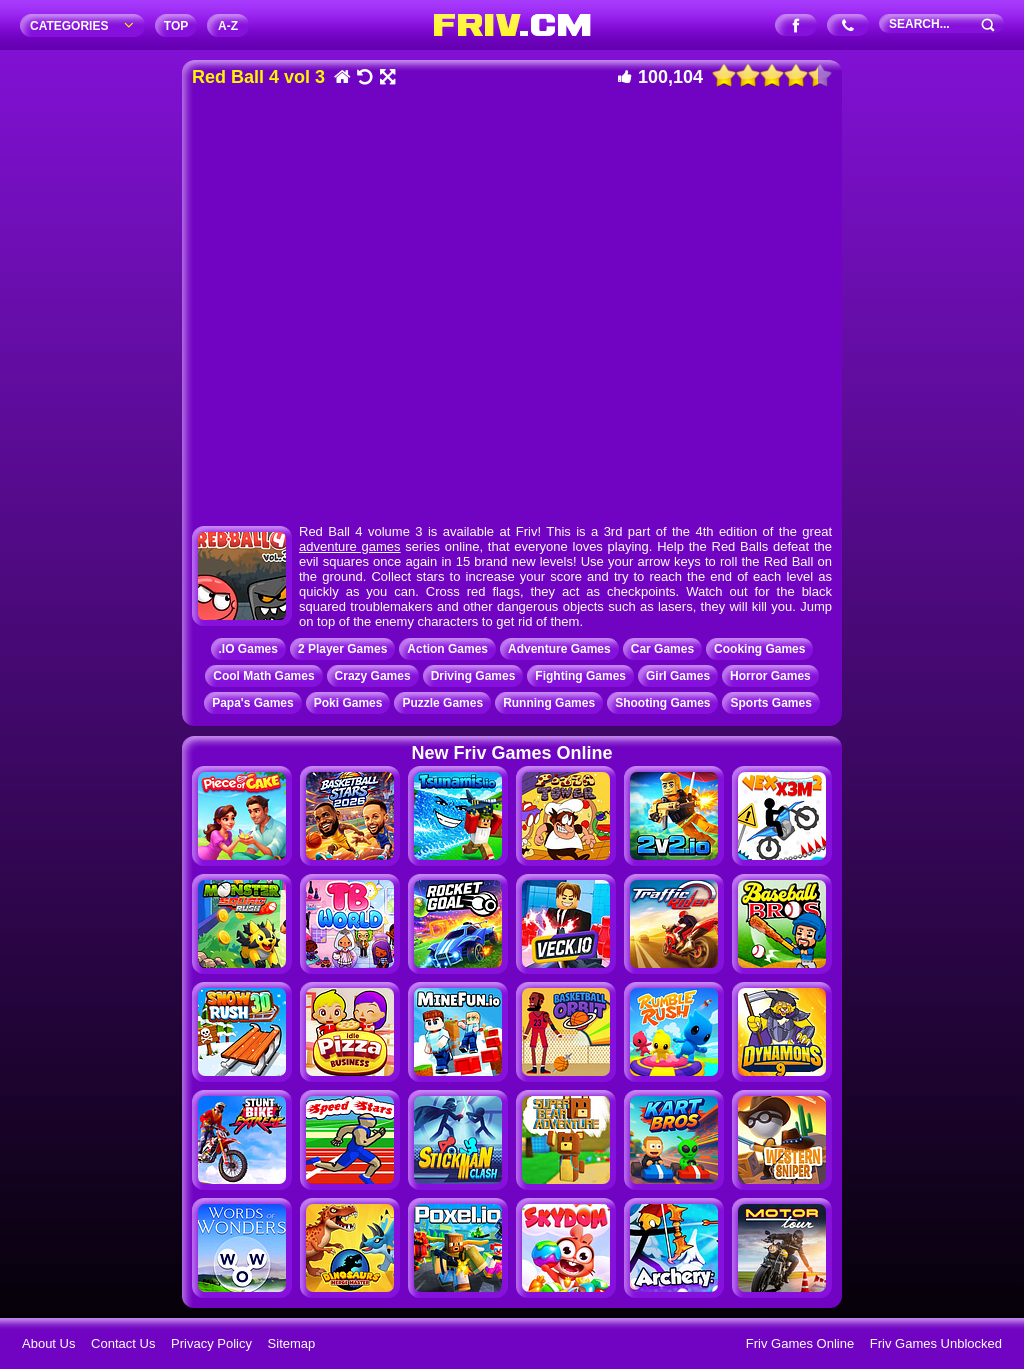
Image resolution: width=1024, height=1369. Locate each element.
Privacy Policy (211, 1343)
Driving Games (473, 676)
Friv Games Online (800, 1343)
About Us (48, 1343)
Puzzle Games (442, 703)
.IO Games (248, 649)
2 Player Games (342, 649)
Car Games (662, 649)
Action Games (447, 649)
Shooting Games (662, 703)
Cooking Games (759, 649)
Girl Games (678, 676)
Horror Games (770, 676)
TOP (176, 26)
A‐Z (228, 26)
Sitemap (292, 1343)
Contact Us (123, 1343)
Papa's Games (253, 703)
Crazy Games (373, 676)
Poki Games (348, 703)
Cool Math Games (263, 676)
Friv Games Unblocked (936, 1343)
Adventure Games (559, 649)
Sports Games (770, 703)
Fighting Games (580, 676)
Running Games (549, 703)
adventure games (350, 546)
